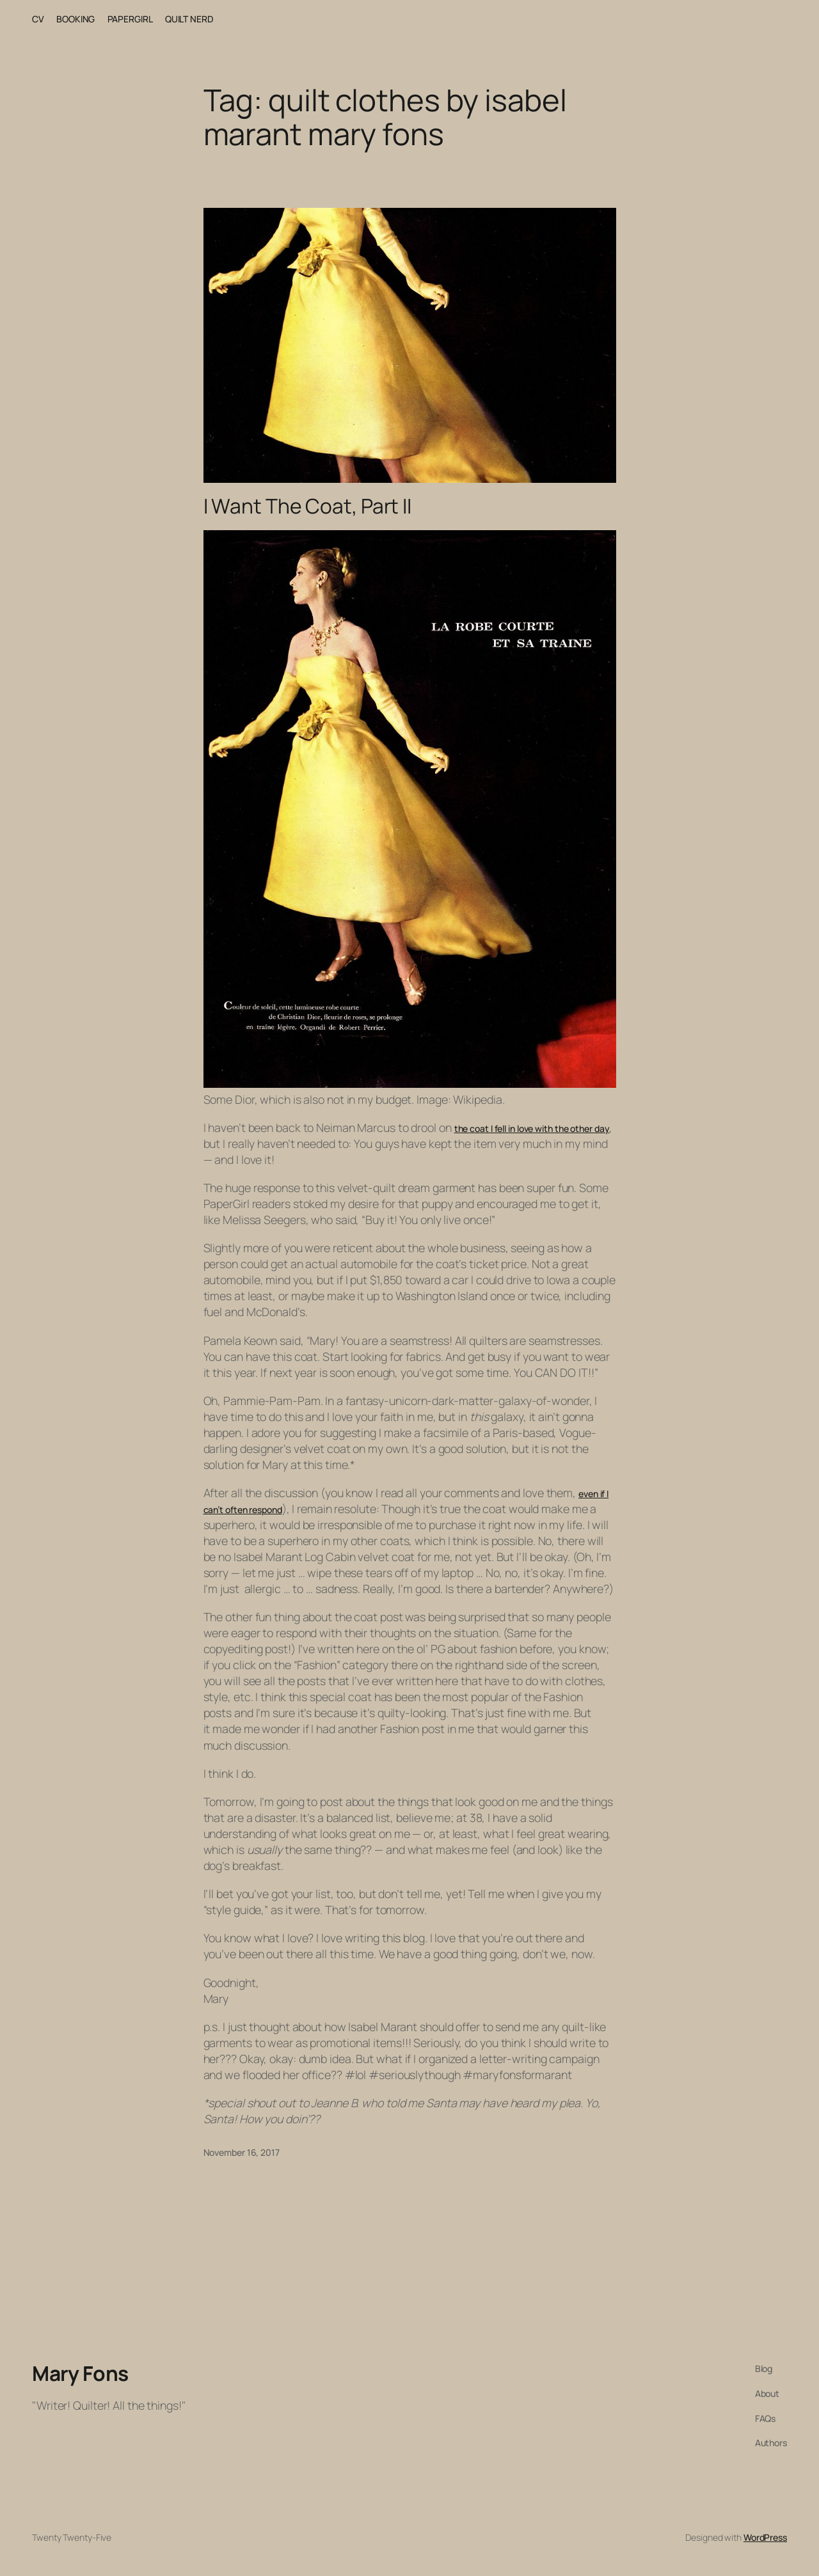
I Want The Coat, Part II (307, 506)
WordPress (765, 2537)
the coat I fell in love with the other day (532, 1128)
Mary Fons (80, 2373)
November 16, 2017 (241, 2152)
